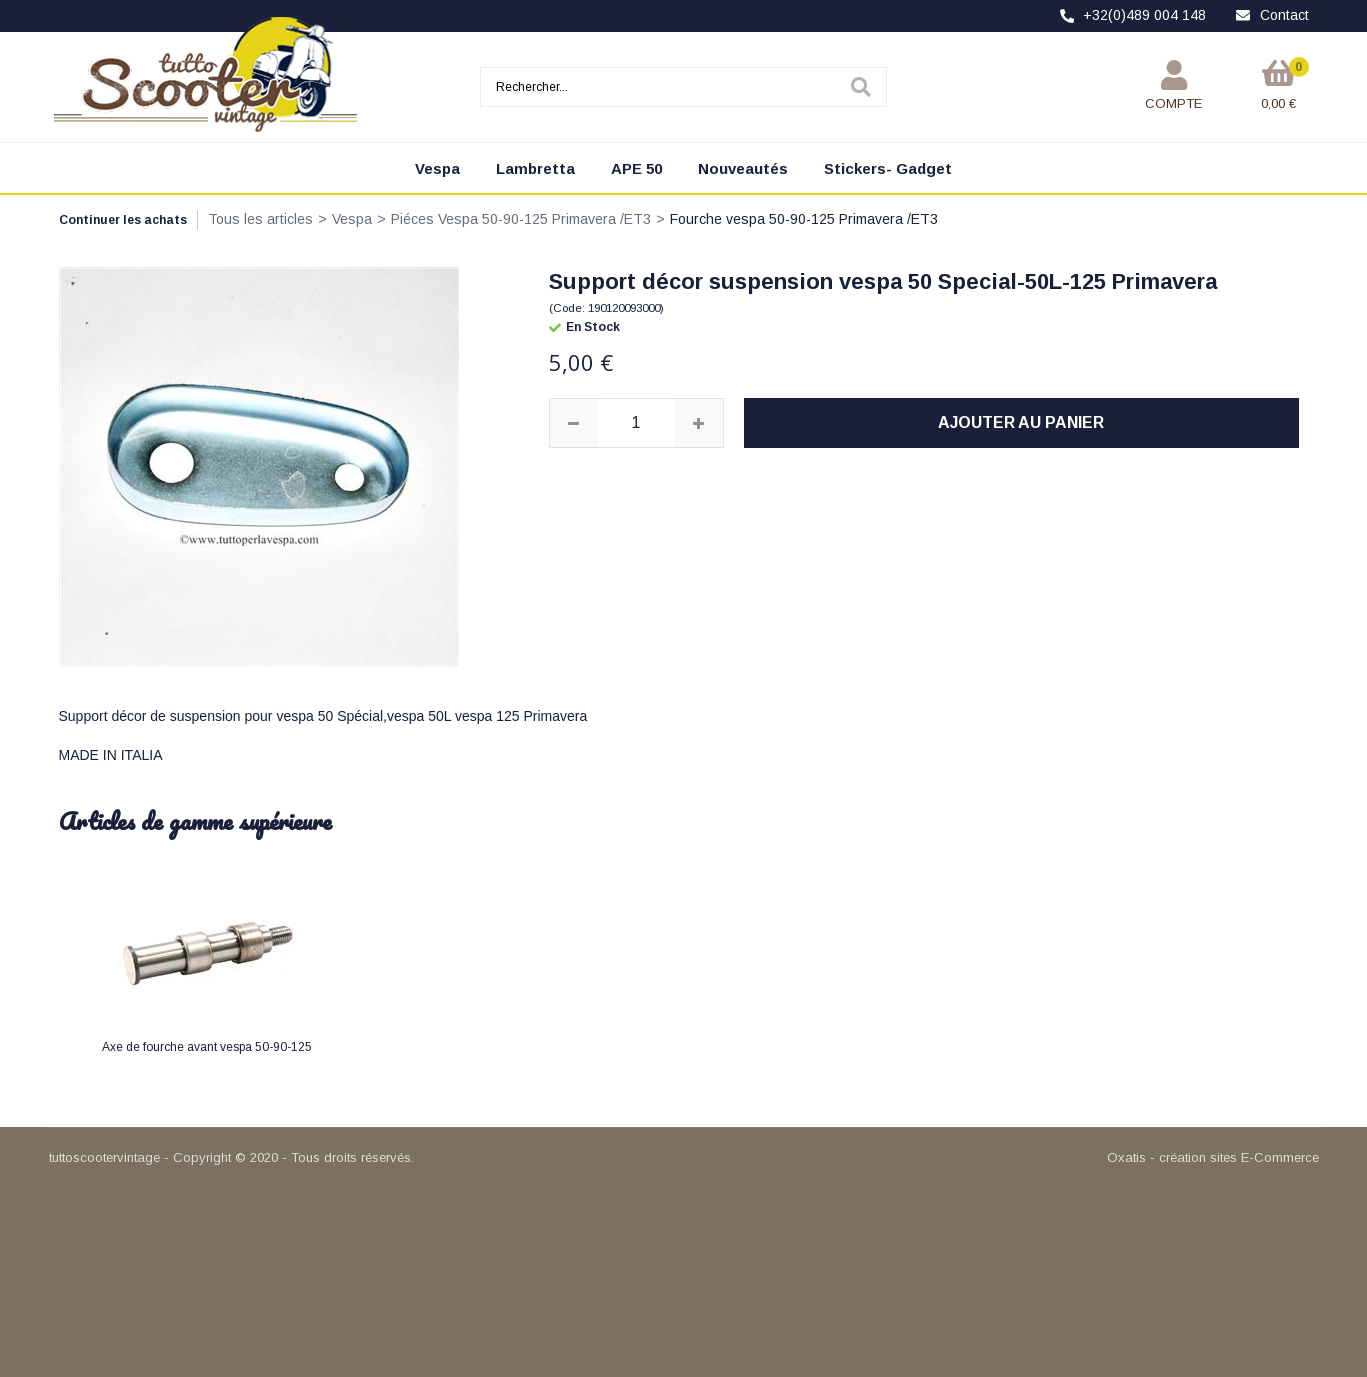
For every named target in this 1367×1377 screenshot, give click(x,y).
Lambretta (535, 168)
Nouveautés (743, 168)
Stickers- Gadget (888, 168)
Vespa (437, 168)
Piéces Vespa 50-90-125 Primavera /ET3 (521, 219)
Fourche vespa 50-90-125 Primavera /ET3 (804, 219)
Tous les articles (260, 219)
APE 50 (636, 168)
